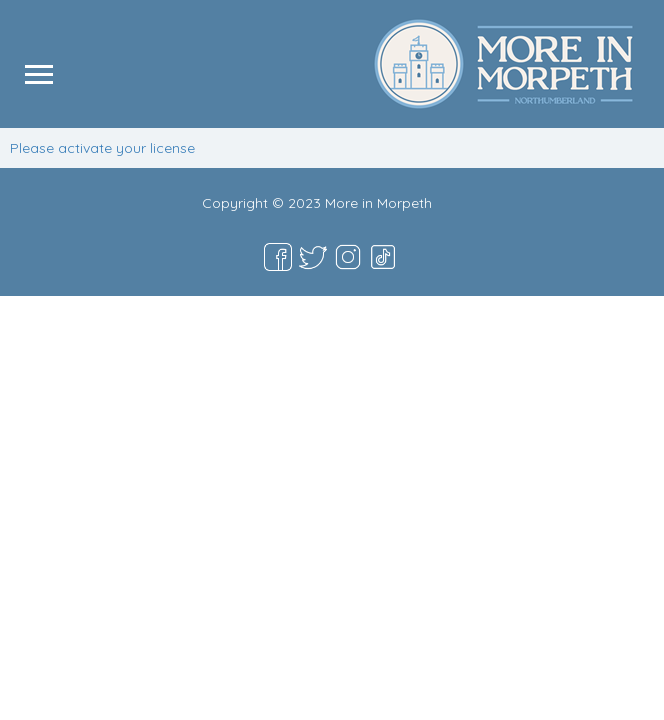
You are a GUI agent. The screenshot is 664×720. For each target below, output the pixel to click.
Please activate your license (102, 148)
